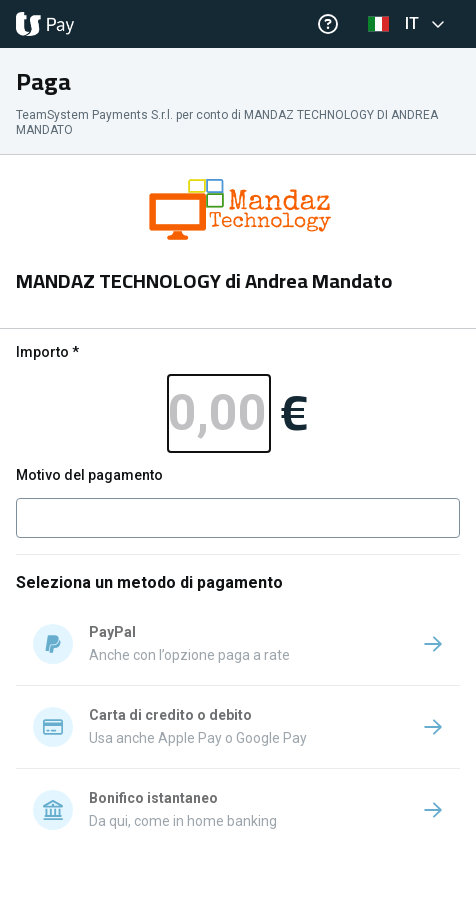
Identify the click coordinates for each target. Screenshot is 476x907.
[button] (410, 24)
